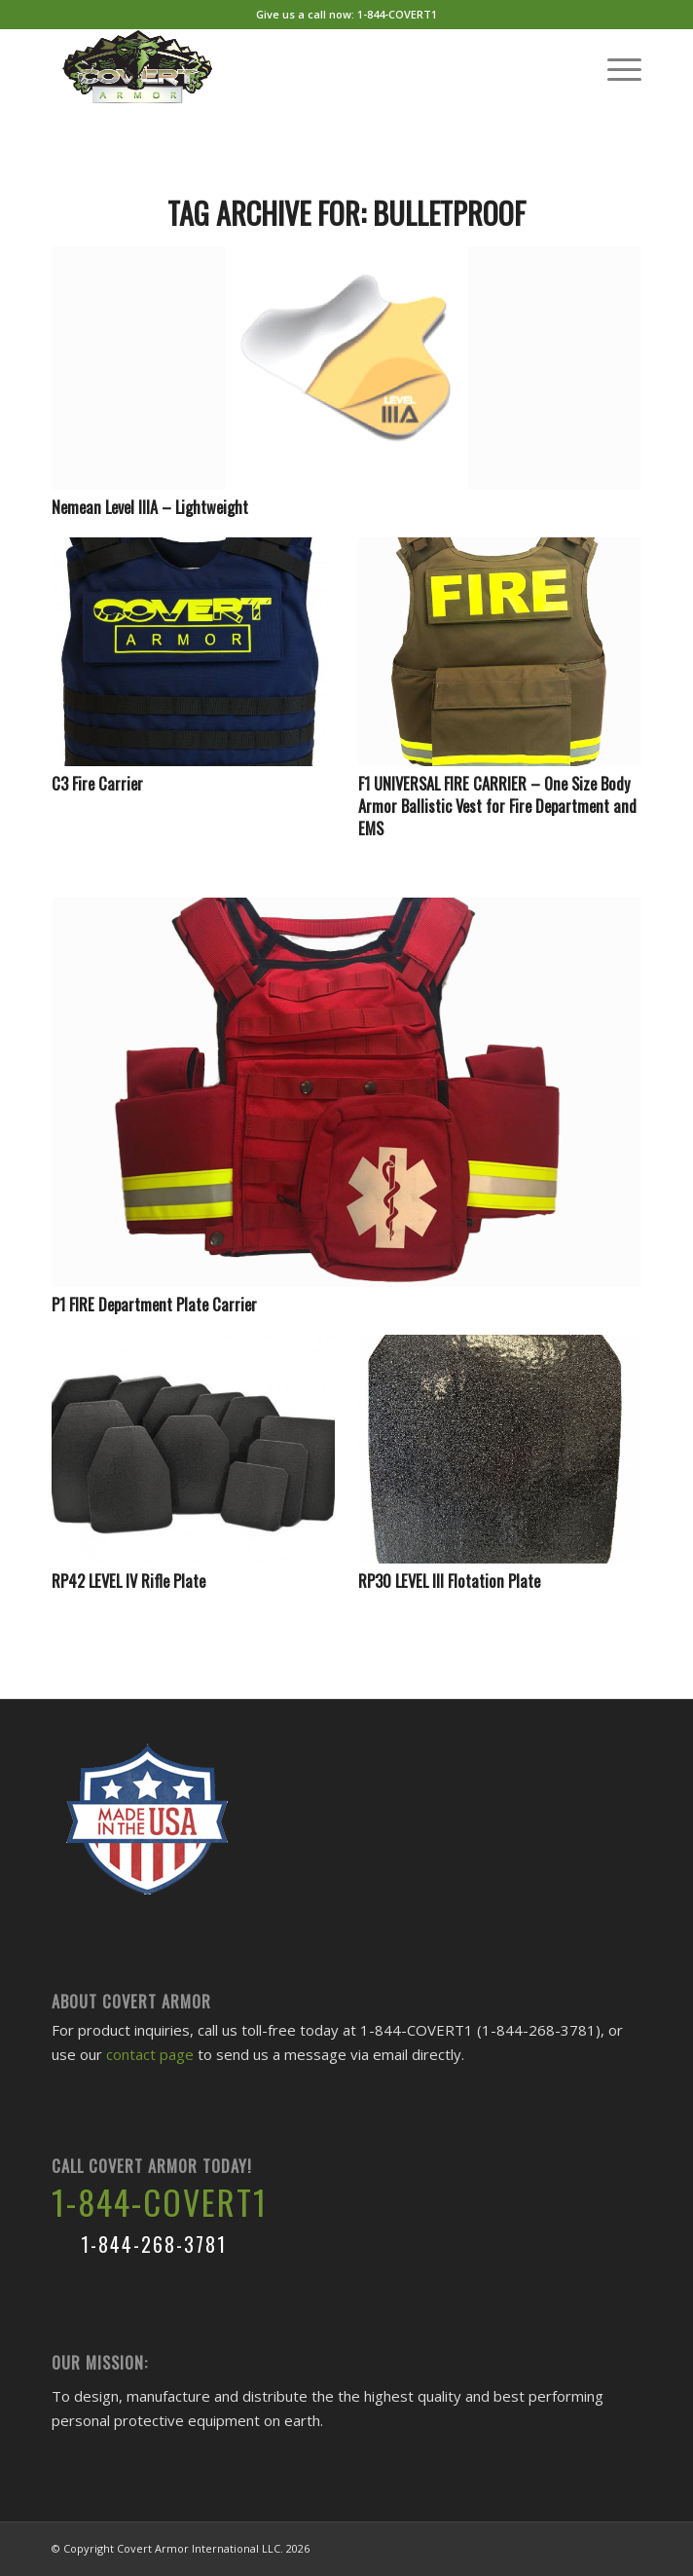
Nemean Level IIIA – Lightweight (150, 507)
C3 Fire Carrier (97, 783)
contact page (150, 2054)
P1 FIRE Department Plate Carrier (154, 1304)
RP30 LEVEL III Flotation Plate (449, 1580)
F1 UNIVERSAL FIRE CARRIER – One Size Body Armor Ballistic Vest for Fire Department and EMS (497, 805)
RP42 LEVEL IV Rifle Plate (128, 1580)
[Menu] (614, 67)
